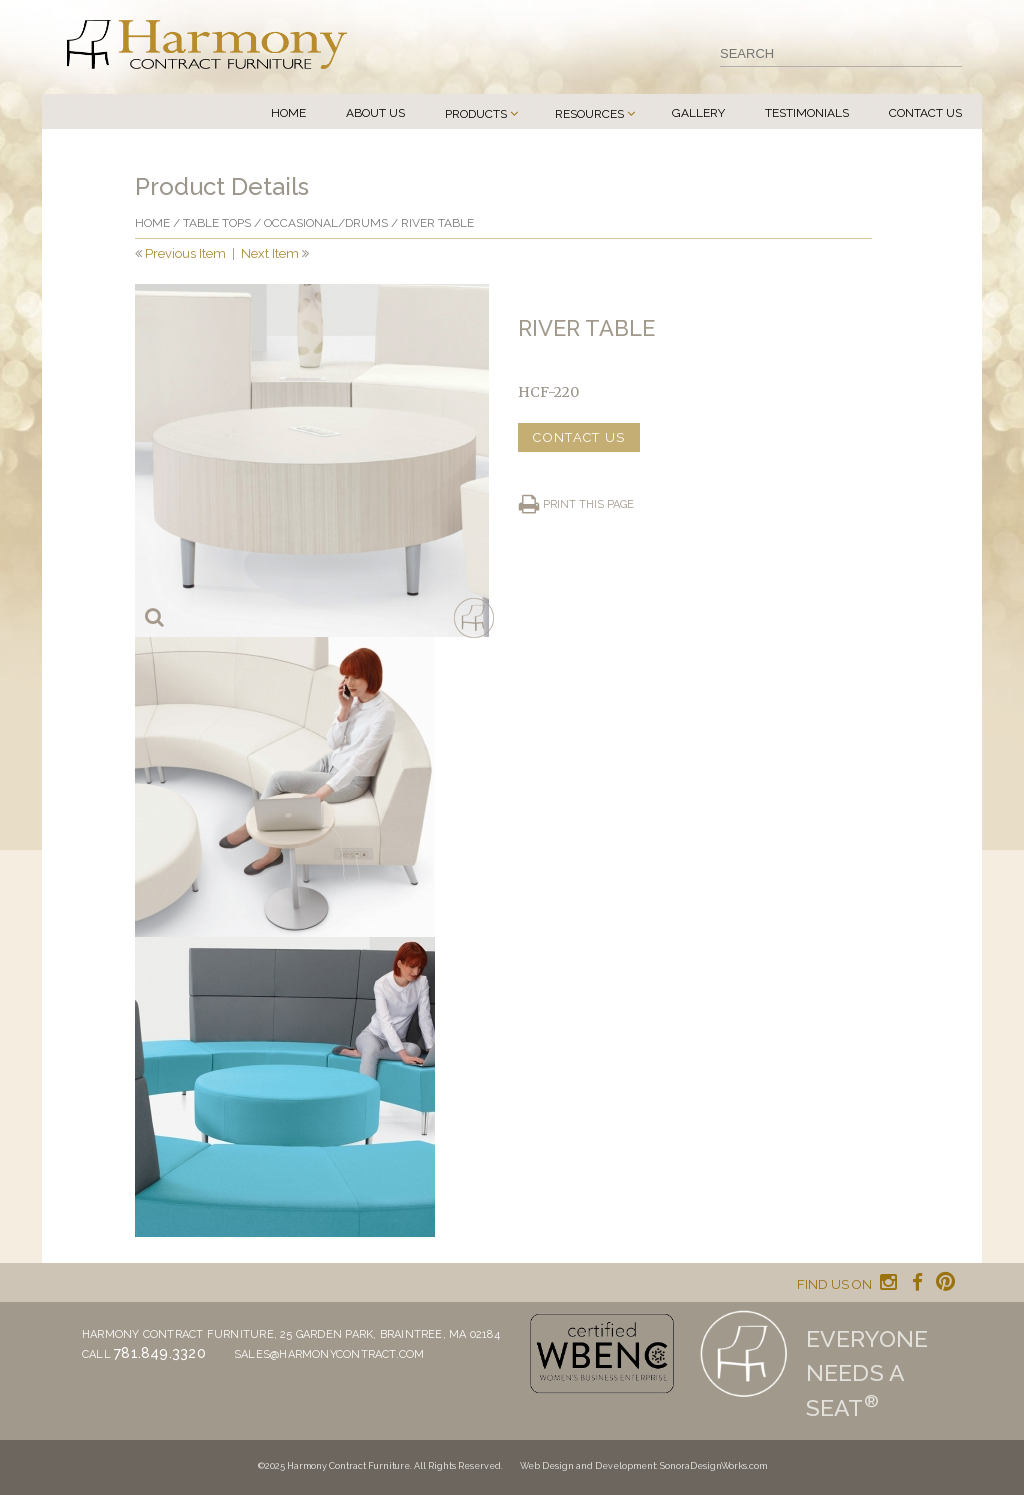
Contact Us (925, 113)
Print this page (588, 504)
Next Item (270, 253)
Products (476, 114)
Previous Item (185, 253)
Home (288, 113)
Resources (589, 114)
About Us (375, 113)
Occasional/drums (326, 223)
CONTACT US (579, 437)
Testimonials (807, 113)
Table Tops (217, 223)
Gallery (698, 113)
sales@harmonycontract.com (329, 1354)
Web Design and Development (588, 1466)
